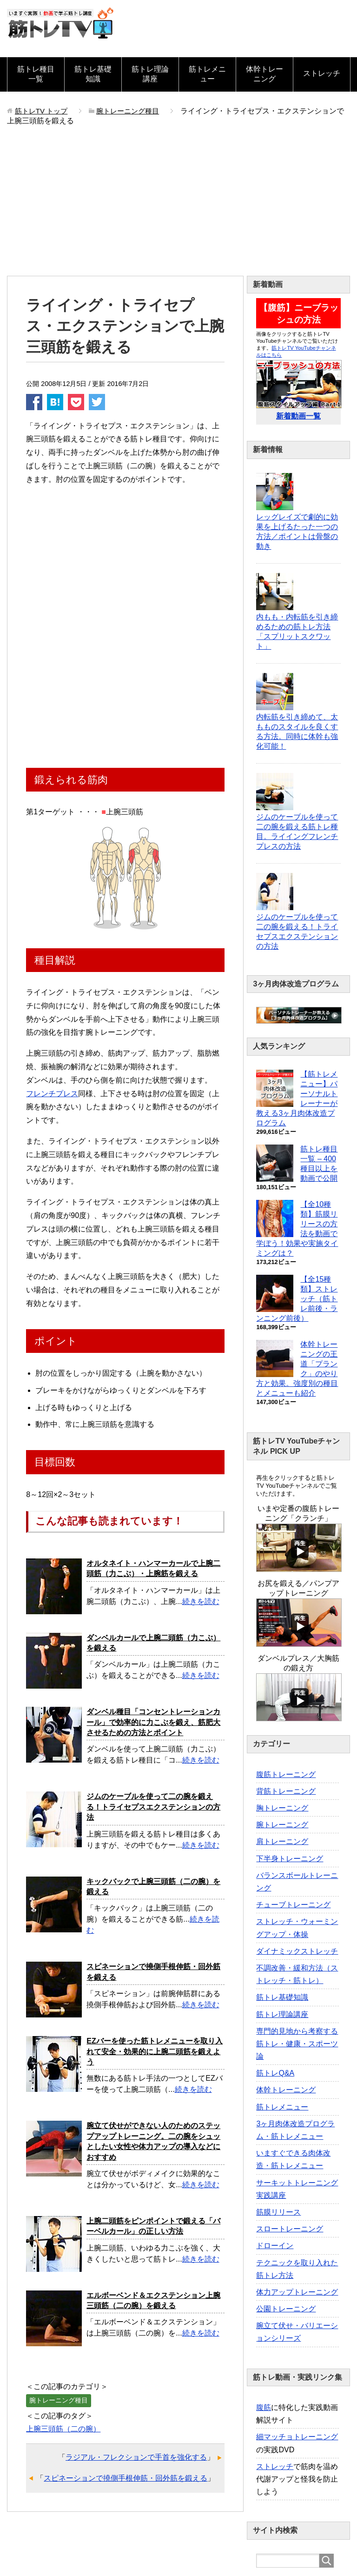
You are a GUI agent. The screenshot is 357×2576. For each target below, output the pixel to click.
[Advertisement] (178, 206)
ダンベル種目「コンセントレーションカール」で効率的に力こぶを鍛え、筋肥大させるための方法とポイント (153, 1722)
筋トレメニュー (207, 74)
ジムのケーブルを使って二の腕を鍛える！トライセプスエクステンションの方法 (153, 1806)
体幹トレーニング (264, 74)
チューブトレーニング (293, 1905)
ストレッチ (321, 73)
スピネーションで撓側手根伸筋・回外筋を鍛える (125, 2478)
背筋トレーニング (286, 1791)
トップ (43, 111)
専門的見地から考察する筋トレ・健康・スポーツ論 (297, 2043)
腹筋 (263, 2407)
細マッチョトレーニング (297, 2437)
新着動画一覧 (298, 416)
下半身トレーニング (289, 1859)
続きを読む (200, 1601)
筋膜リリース (278, 2212)
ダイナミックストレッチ (297, 1951)
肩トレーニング (282, 1841)
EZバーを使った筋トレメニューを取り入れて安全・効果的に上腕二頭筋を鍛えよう (154, 2051)
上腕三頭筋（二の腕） (63, 2429)
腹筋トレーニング (286, 1774)
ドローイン (274, 2246)
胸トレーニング (282, 1808)
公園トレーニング (286, 2309)
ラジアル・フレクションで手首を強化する (136, 2457)
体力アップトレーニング (297, 2292)
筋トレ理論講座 (150, 74)
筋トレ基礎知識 (93, 74)
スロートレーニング (289, 2229)
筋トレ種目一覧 (35, 74)
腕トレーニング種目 (58, 2400)
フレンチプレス (52, 1094)
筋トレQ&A (275, 2073)
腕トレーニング (282, 1825)
